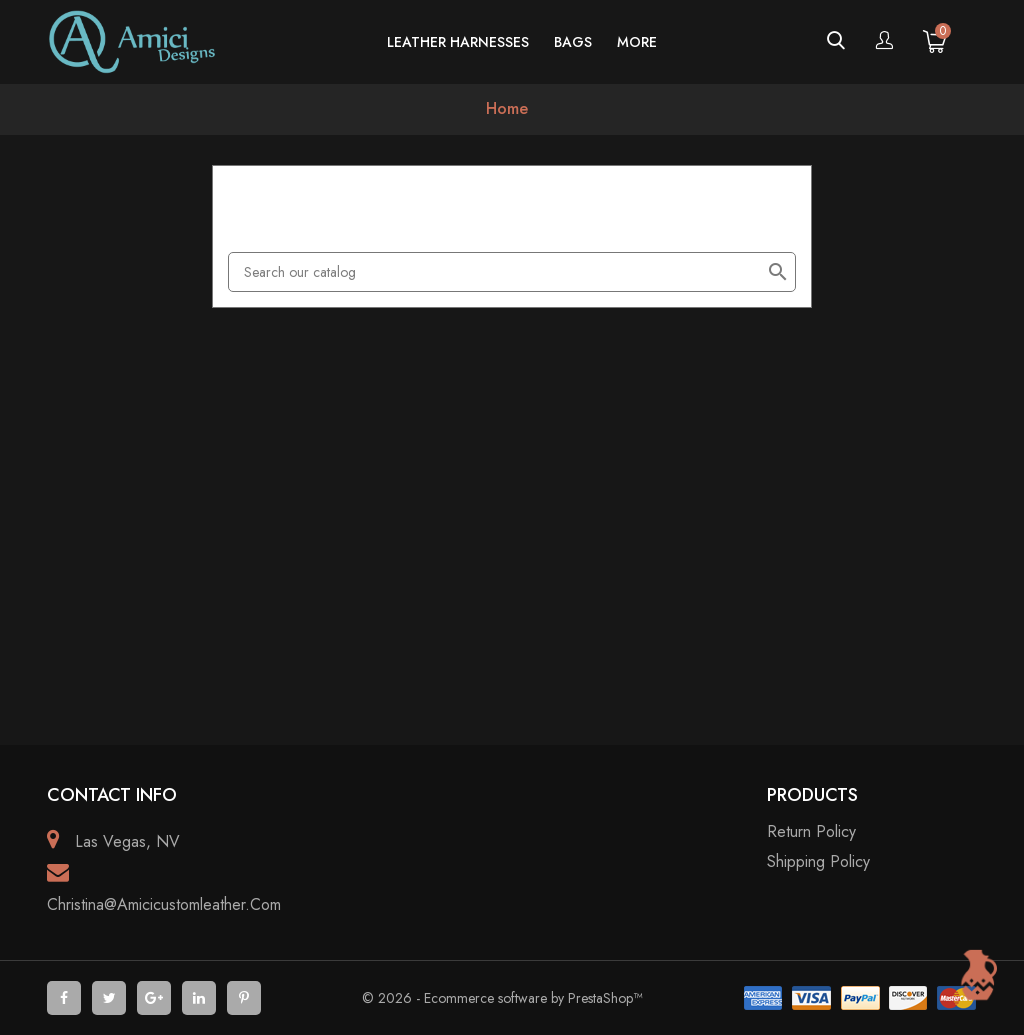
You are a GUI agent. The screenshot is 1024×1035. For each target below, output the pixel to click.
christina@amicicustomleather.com (164, 904)
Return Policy (811, 831)
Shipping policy (818, 861)
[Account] (884, 42)
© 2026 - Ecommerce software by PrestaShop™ (502, 998)
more (637, 42)
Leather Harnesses (458, 42)
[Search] (512, 272)
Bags (573, 42)
